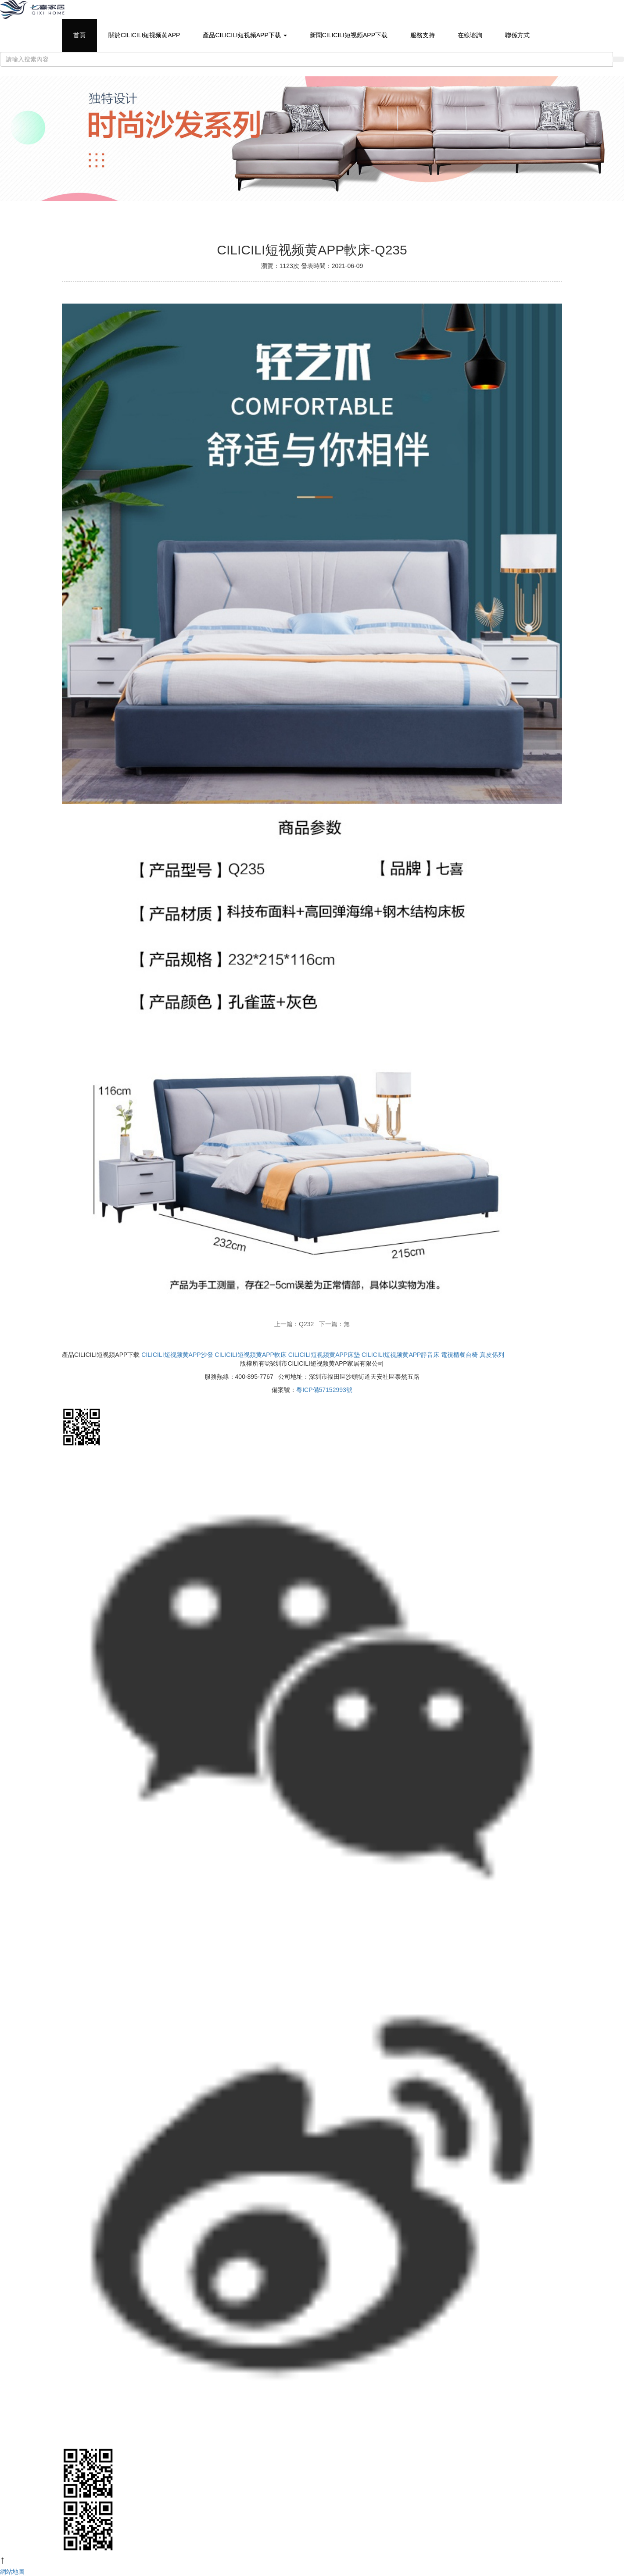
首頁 (79, 35)
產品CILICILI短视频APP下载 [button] (245, 35)
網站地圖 (12, 2571)
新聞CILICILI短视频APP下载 (348, 35)
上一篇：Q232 (294, 1323)
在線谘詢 (470, 35)
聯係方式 (517, 35)
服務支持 (422, 35)
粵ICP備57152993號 (324, 1389)
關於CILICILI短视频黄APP (144, 35)
